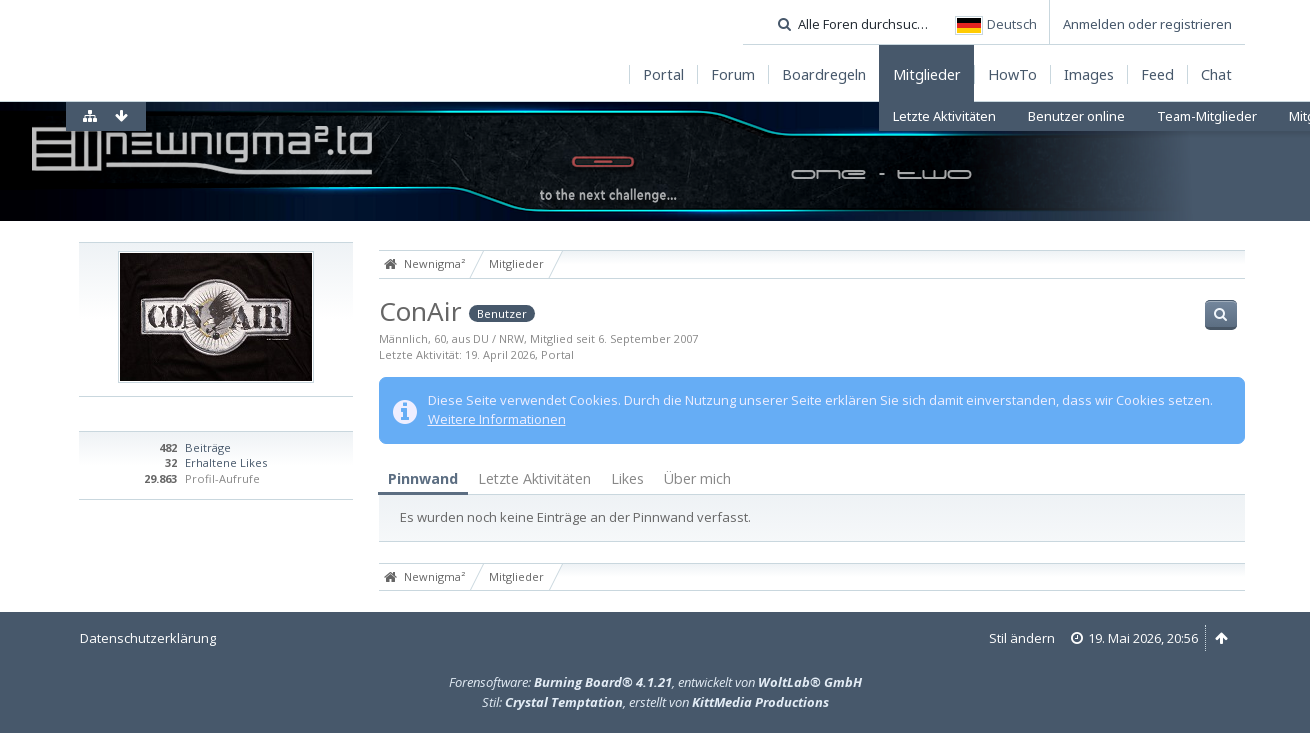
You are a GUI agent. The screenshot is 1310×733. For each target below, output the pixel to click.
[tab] (423, 479)
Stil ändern (1022, 638)
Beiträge (208, 447)
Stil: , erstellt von (655, 702)
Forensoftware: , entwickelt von (655, 682)
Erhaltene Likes (226, 462)
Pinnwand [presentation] (423, 478)
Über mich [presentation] (697, 478)
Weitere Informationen (497, 419)
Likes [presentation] (627, 478)
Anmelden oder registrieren (1147, 24)
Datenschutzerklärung (148, 638)
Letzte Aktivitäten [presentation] (534, 478)
